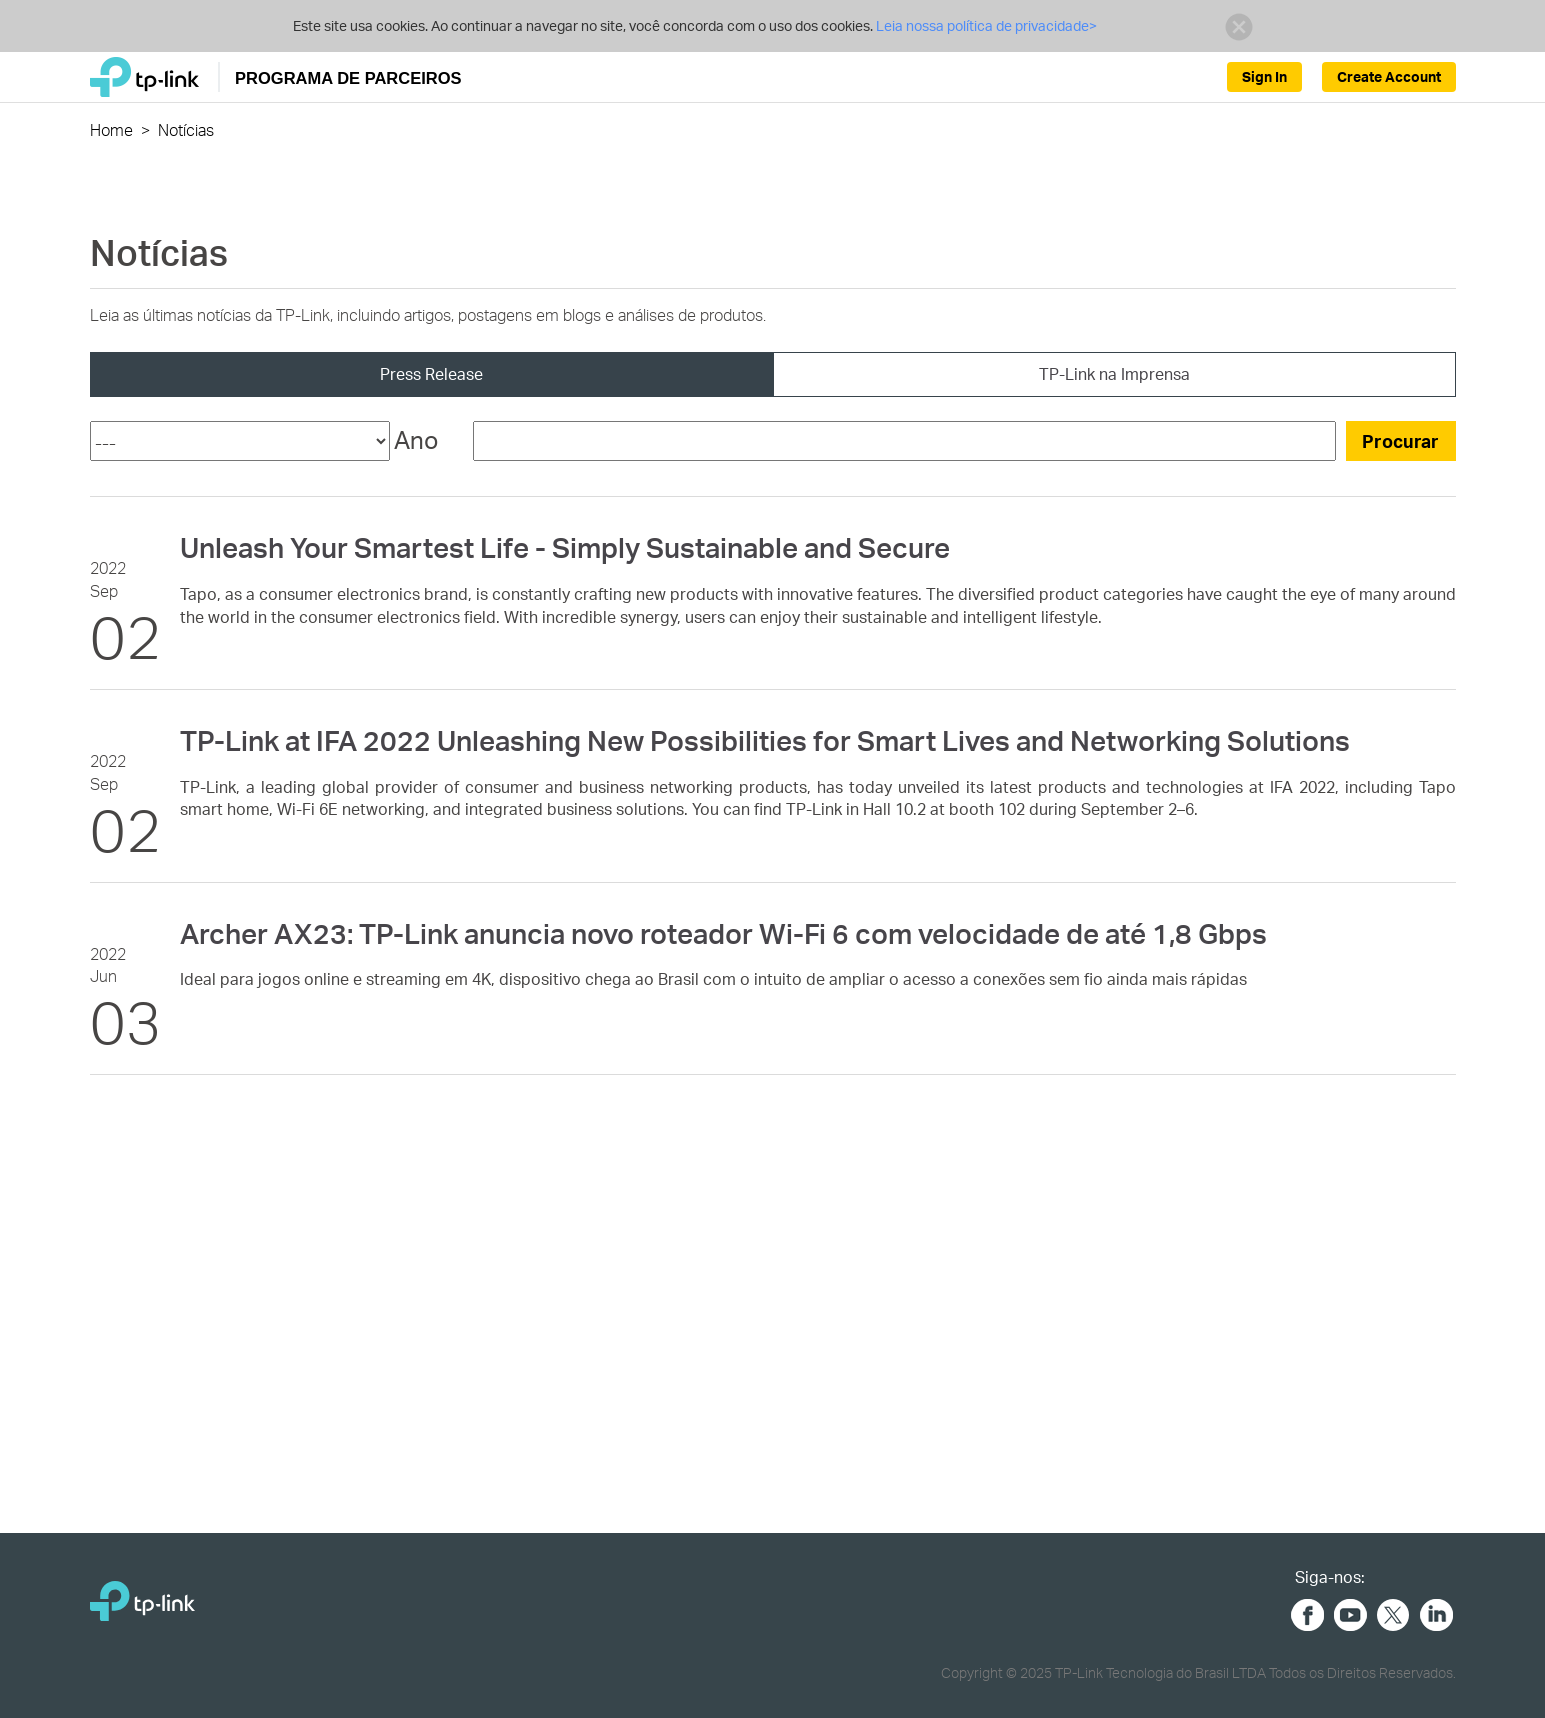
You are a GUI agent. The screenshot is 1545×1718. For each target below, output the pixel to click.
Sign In (1264, 76)
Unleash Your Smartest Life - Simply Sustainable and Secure (565, 547)
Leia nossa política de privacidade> (986, 25)
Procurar (1400, 440)
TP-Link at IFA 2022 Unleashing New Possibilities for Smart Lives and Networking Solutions (765, 740)
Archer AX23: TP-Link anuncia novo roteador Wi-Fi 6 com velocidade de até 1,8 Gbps (723, 933)
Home (111, 129)
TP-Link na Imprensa (1114, 373)
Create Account (1389, 76)
